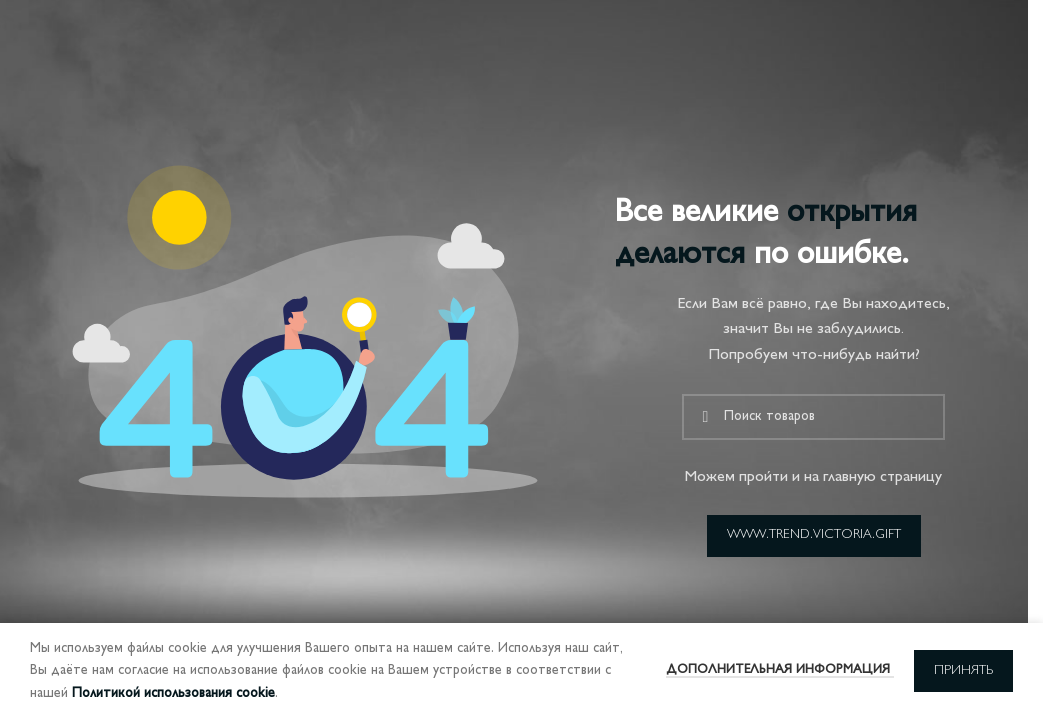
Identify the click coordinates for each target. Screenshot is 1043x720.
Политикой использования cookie (173, 693)
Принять (963, 671)
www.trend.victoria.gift (814, 535)
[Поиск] (813, 417)
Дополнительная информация (780, 670)
